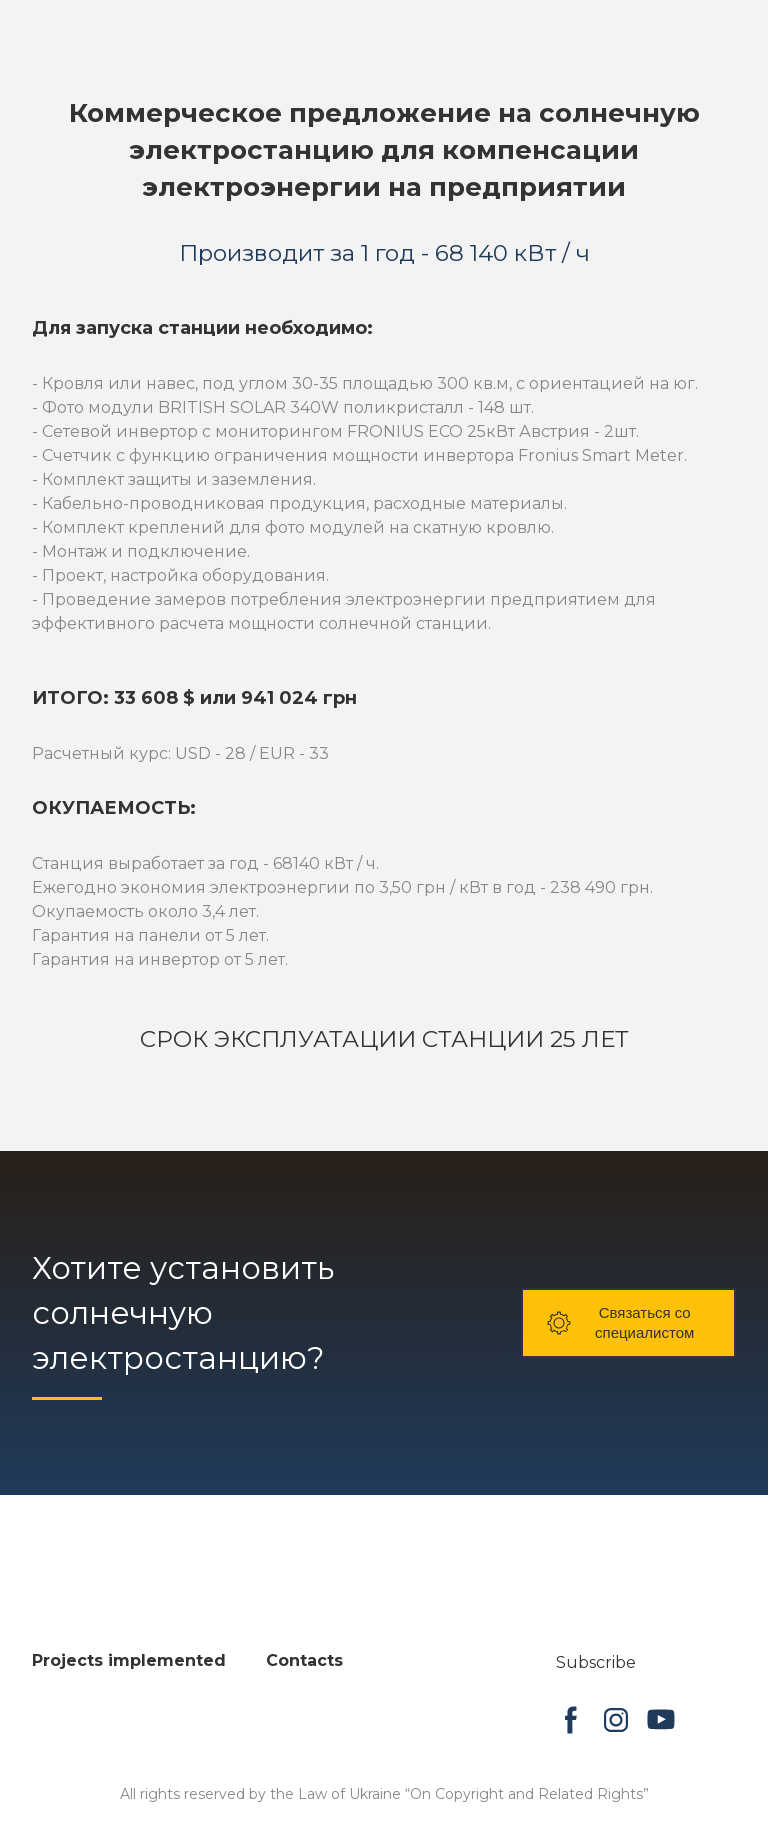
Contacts (304, 1660)
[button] (628, 1323)
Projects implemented (129, 1660)
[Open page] (117, 1617)
